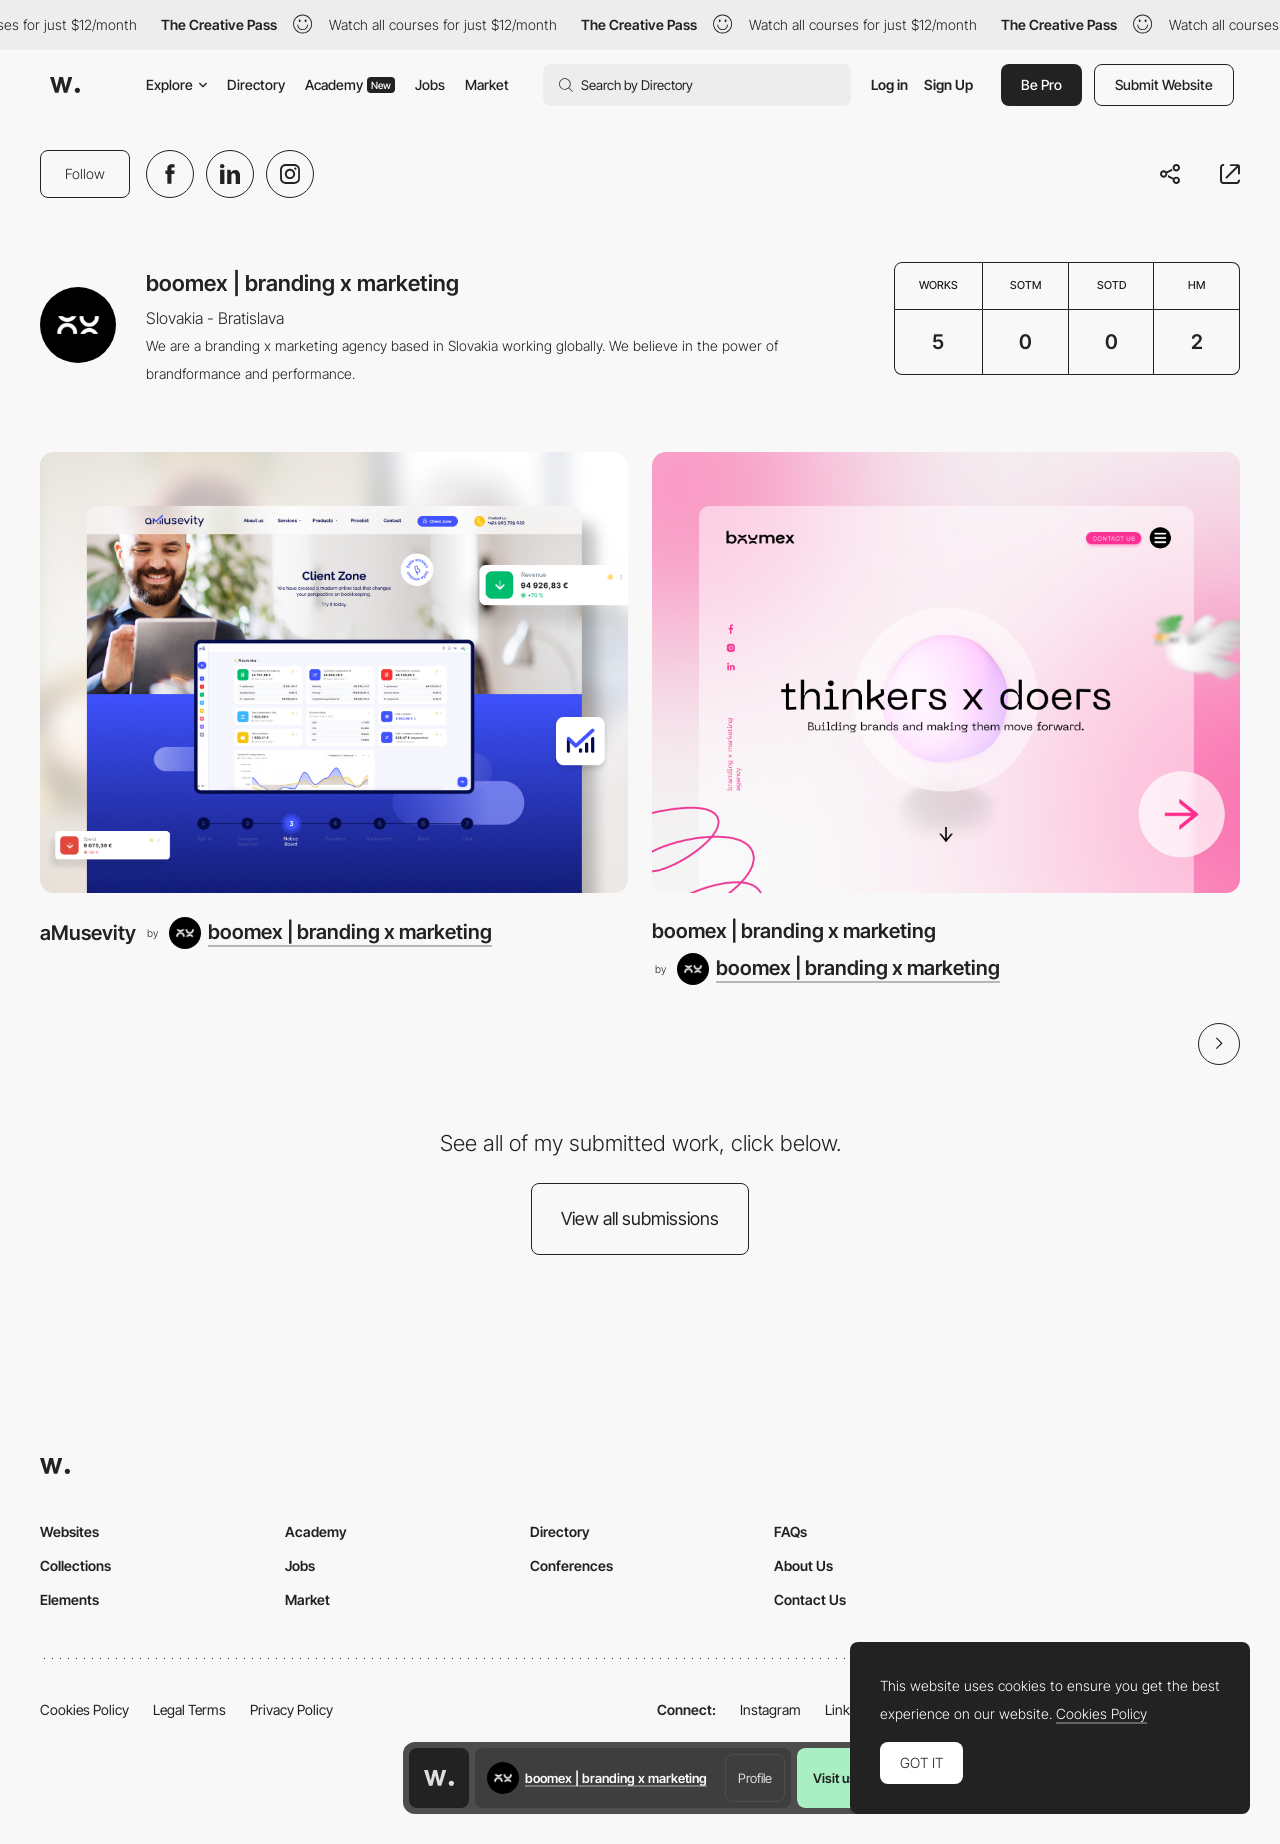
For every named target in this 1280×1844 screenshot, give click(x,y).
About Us (803, 1565)
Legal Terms (189, 1709)
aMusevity (88, 932)
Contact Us (810, 1599)
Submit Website (1164, 84)
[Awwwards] (65, 85)
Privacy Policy (291, 1709)
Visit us (834, 1778)
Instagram (770, 1709)
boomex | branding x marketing (794, 930)
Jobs (430, 84)
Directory (256, 84)
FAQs (790, 1531)
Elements (69, 1599)
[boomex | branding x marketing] (330, 933)
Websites (69, 1531)
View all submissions (640, 1218)
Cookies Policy (84, 1709)
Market (487, 84)
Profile (755, 1778)
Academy (350, 84)
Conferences (571, 1565)
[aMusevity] (334, 672)
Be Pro (1041, 84)
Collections (75, 1565)
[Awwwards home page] (439, 1778)
